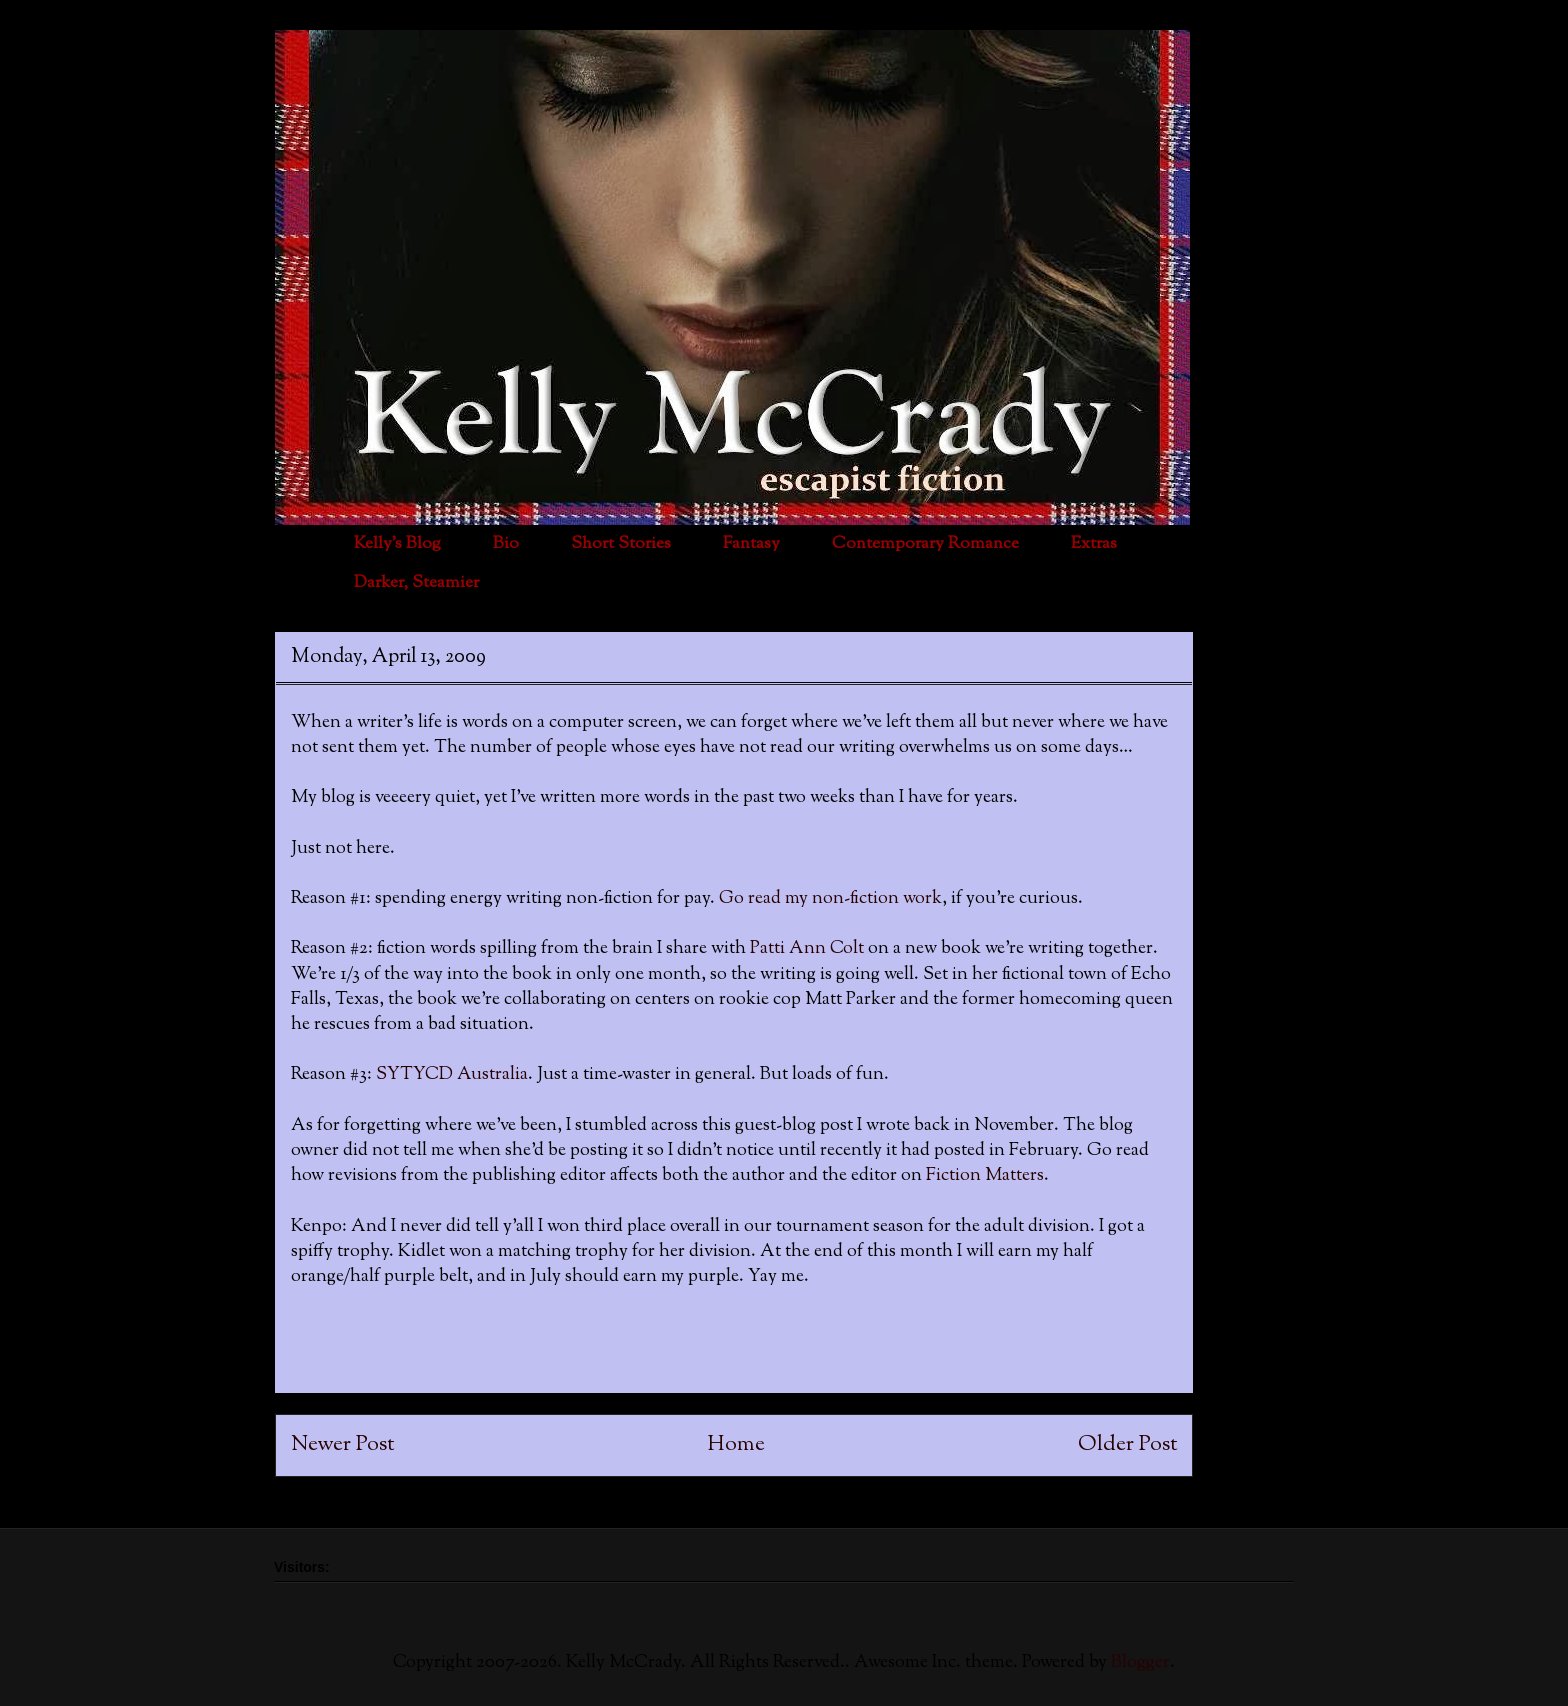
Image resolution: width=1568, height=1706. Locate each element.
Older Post (1127, 1444)
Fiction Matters (985, 1176)
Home (736, 1444)
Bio (506, 544)
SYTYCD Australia (452, 1075)
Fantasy (751, 544)
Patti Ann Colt (809, 949)
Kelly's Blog (397, 544)
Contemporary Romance (925, 544)
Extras (1094, 544)
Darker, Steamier (416, 583)
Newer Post (342, 1444)
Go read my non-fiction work (830, 899)
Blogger (1140, 1663)
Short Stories (621, 544)
